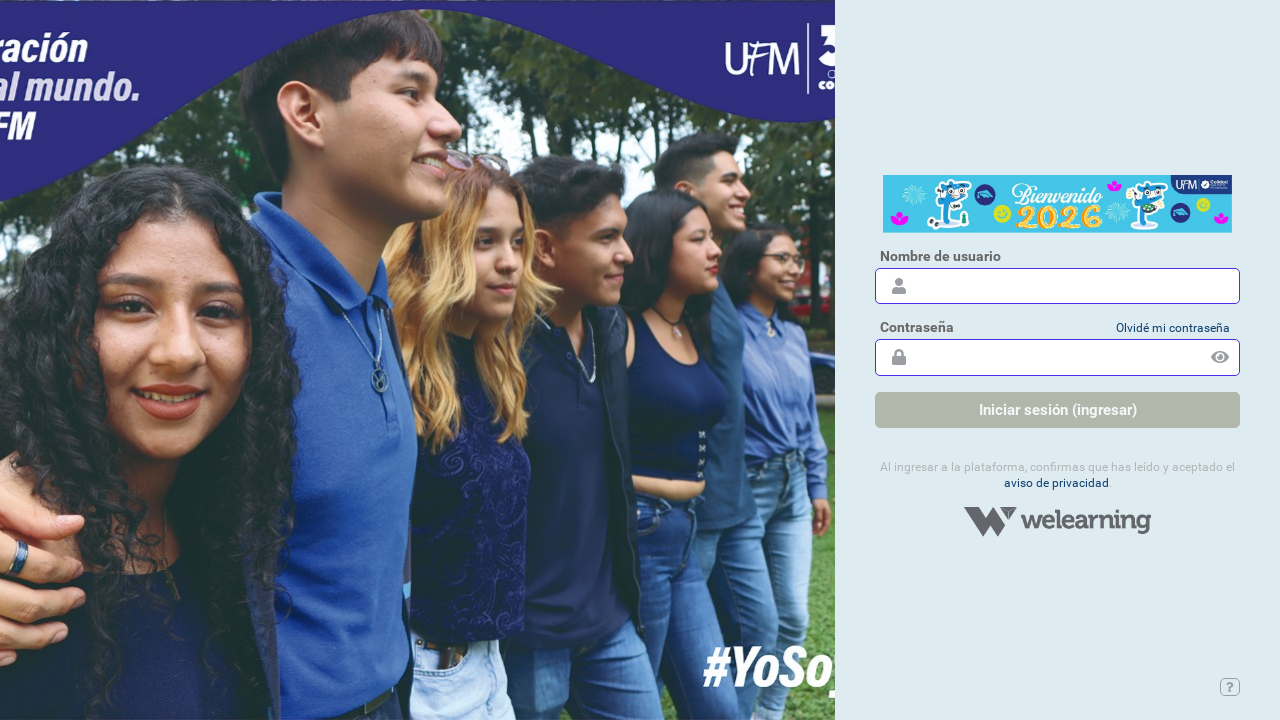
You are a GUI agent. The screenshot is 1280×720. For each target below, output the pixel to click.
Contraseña (917, 327)
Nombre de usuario (940, 256)
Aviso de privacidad (1056, 483)
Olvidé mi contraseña (1173, 328)
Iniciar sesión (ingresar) (1058, 410)
